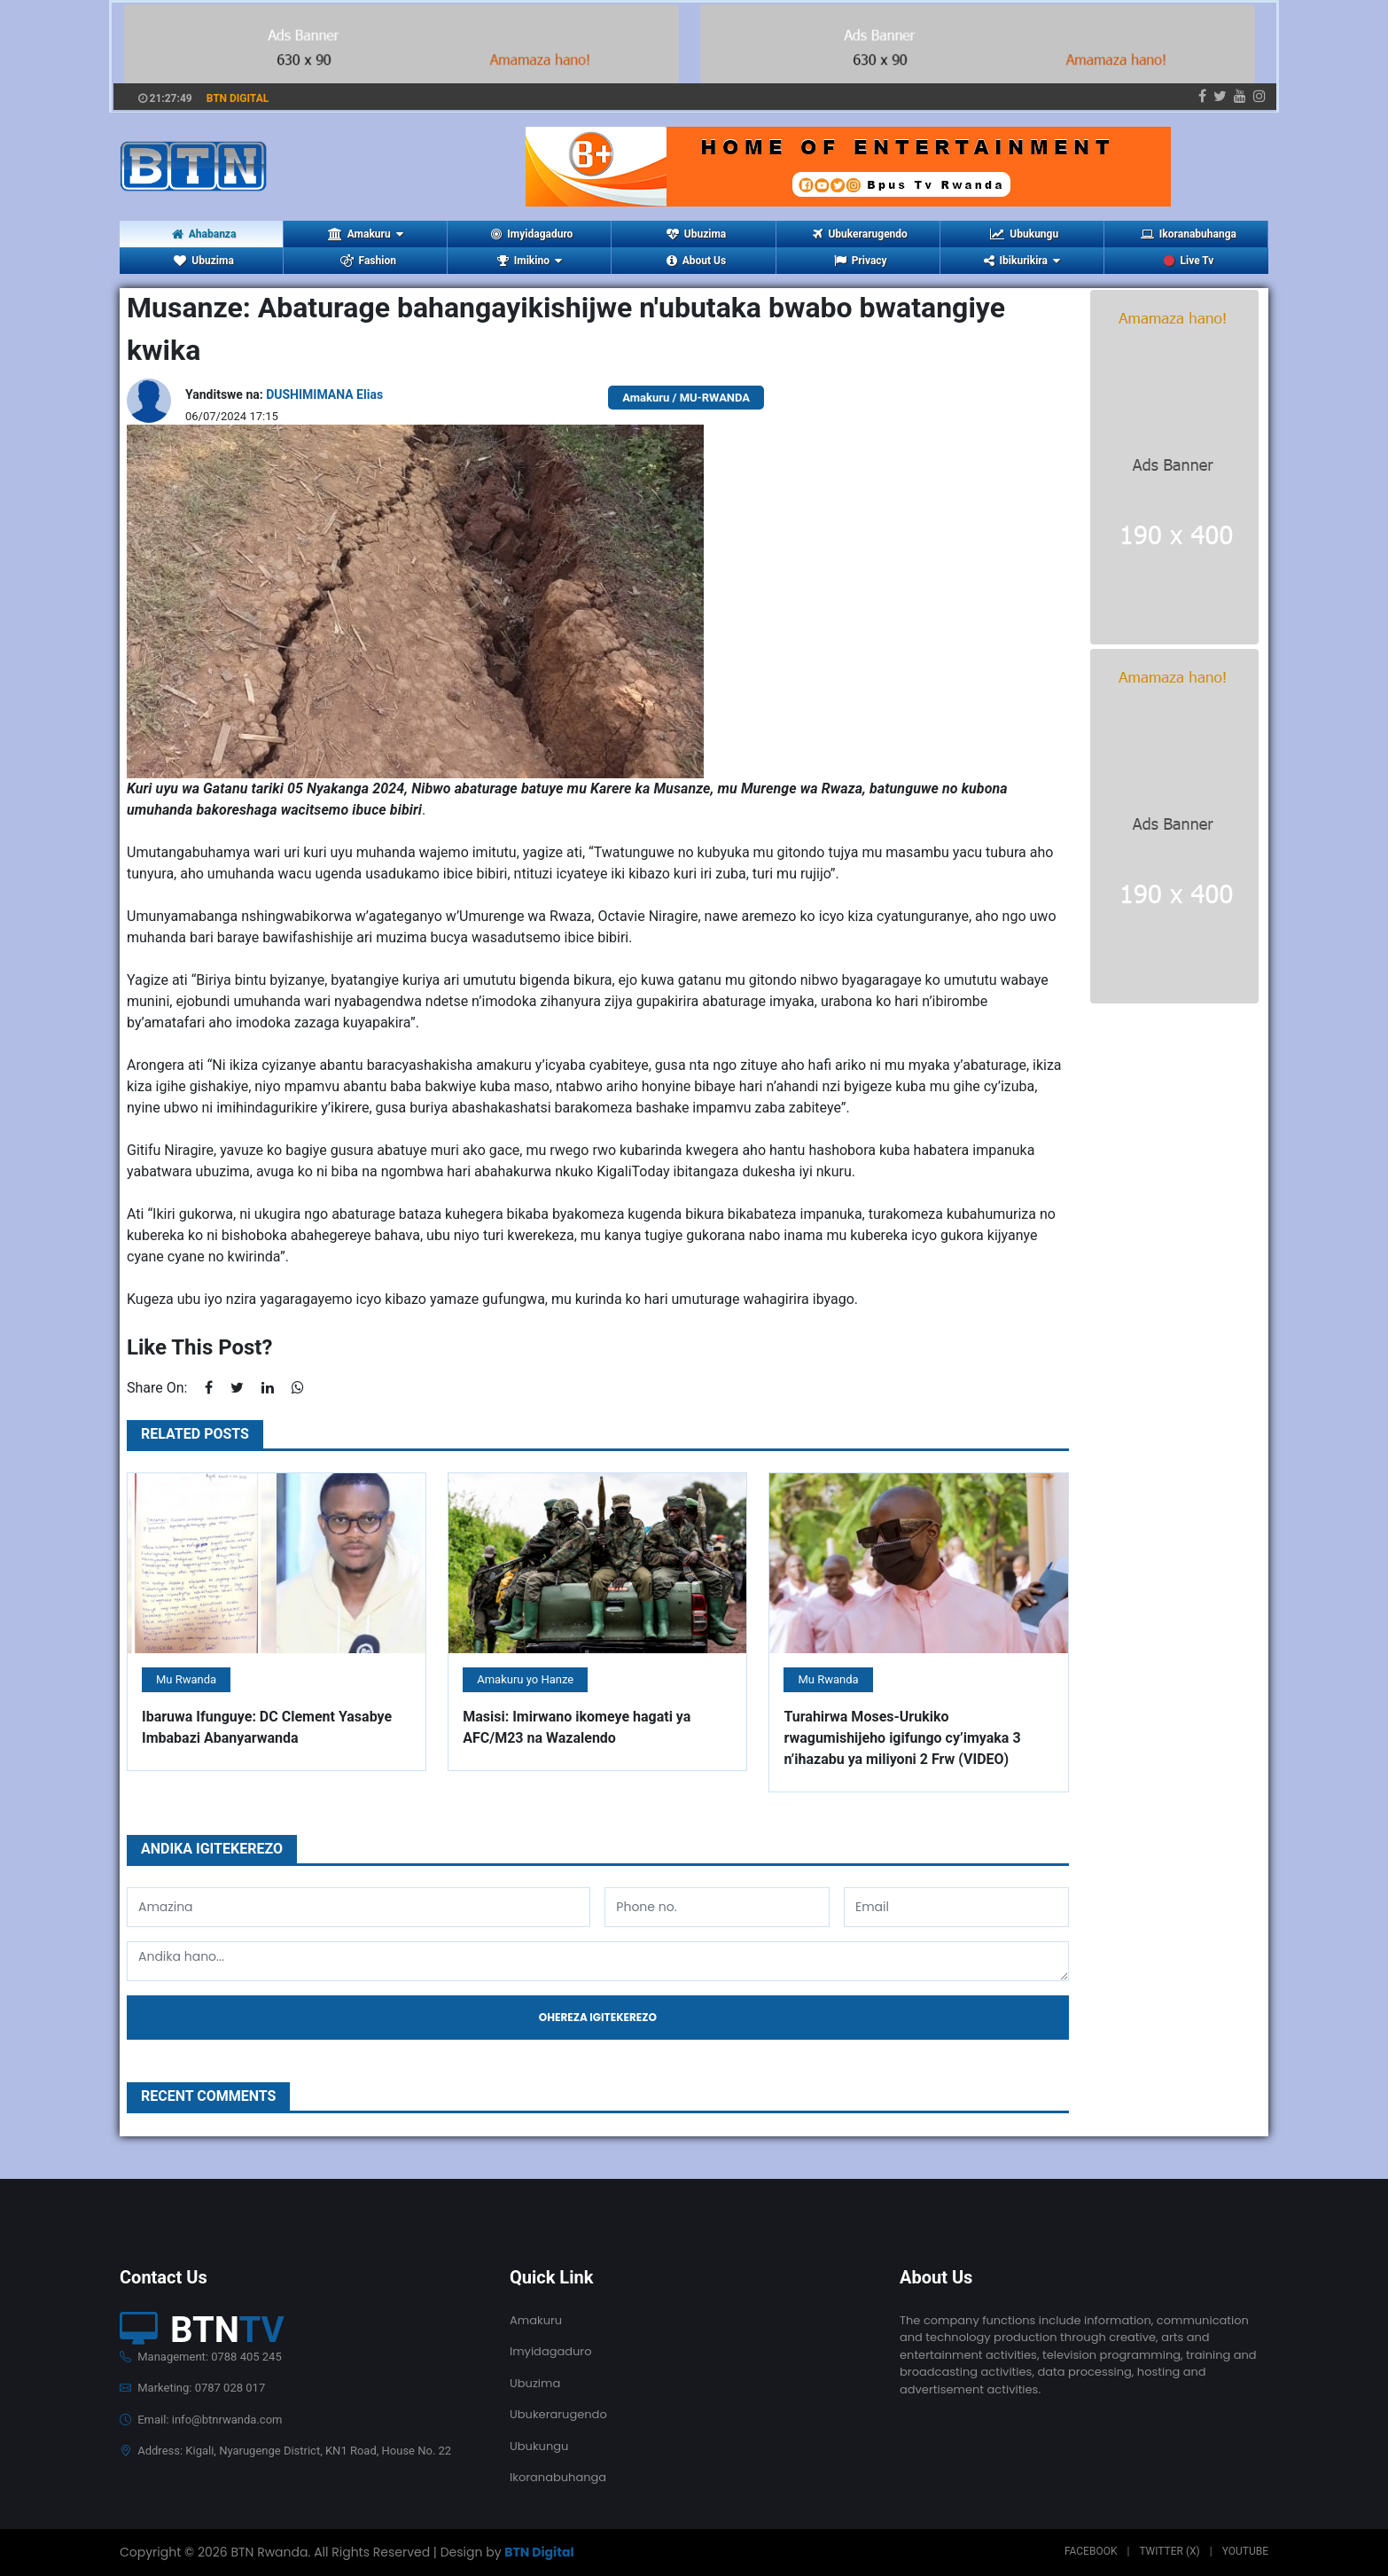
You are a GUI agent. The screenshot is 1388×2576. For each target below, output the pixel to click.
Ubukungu (1024, 234)
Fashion (368, 260)
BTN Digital (538, 2552)
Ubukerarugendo (860, 234)
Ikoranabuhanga (1188, 234)
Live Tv (1188, 260)
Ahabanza (204, 234)
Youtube (1245, 2551)
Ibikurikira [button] (1022, 260)
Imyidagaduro (532, 234)
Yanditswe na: (284, 394)
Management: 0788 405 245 (201, 2356)
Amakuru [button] (365, 234)
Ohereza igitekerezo (598, 2017)
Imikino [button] (529, 260)
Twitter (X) (1169, 2551)
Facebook (1091, 2551)
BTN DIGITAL (238, 98)
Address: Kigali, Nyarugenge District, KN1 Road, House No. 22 (285, 2450)
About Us (696, 260)
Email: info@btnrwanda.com (201, 2419)
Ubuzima (696, 234)
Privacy (860, 260)
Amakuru (536, 2320)
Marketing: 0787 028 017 (192, 2387)
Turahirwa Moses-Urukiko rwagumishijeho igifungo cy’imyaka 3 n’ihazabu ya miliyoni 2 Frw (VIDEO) (902, 1738)
